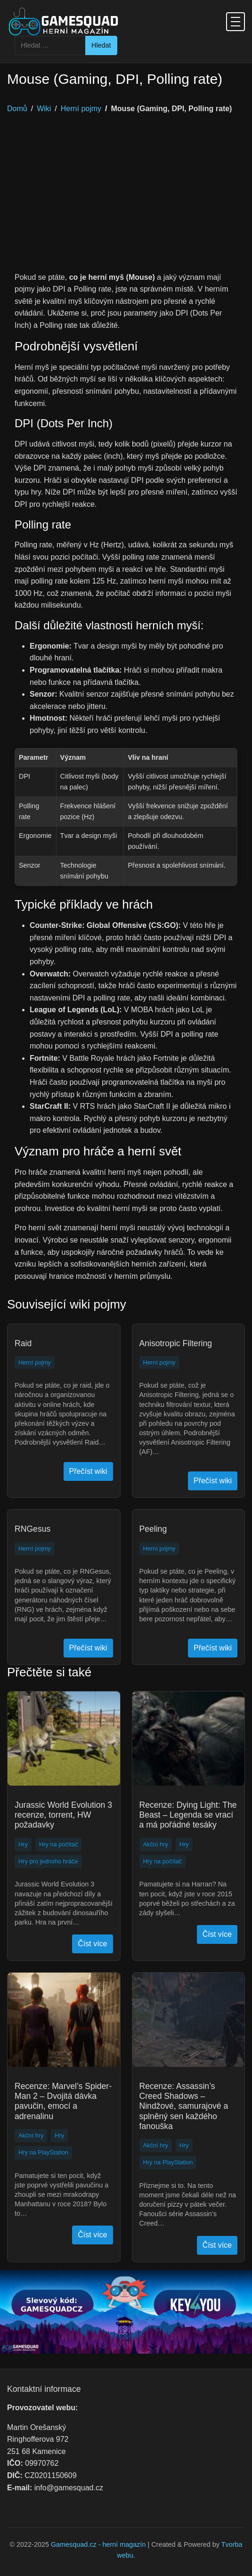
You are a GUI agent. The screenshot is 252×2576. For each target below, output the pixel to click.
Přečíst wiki (88, 1471)
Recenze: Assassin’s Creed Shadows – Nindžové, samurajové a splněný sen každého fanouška (183, 2105)
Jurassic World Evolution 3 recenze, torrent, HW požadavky (63, 1814)
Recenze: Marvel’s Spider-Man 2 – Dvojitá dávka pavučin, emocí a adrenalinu (63, 2101)
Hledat (101, 45)
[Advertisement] (126, 201)
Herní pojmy (81, 109)
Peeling (153, 1529)
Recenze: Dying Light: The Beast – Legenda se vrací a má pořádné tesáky (188, 1814)
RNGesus (32, 1529)
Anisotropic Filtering (175, 1343)
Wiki (44, 109)
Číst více (92, 1944)
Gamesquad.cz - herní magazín (98, 2544)
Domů (17, 109)
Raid (23, 1343)
